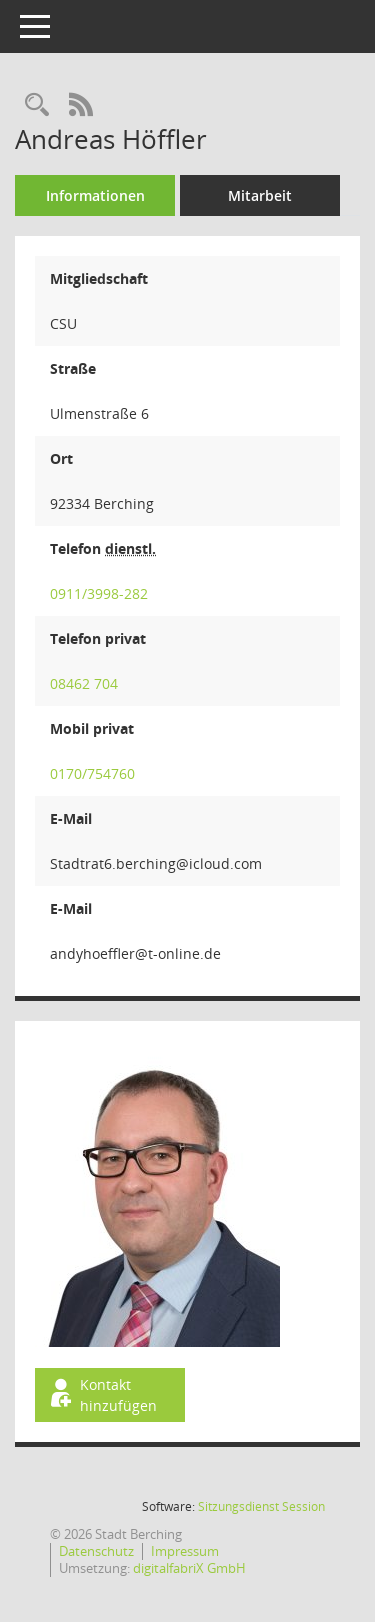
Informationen (95, 195)
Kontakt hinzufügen (102, 1395)
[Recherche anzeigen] (37, 105)
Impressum (185, 1551)
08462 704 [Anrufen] (84, 683)
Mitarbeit (260, 195)
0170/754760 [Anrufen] (92, 773)
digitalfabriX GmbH (189, 1568)
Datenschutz (96, 1551)
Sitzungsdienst (261, 1506)
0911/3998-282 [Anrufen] (99, 593)
